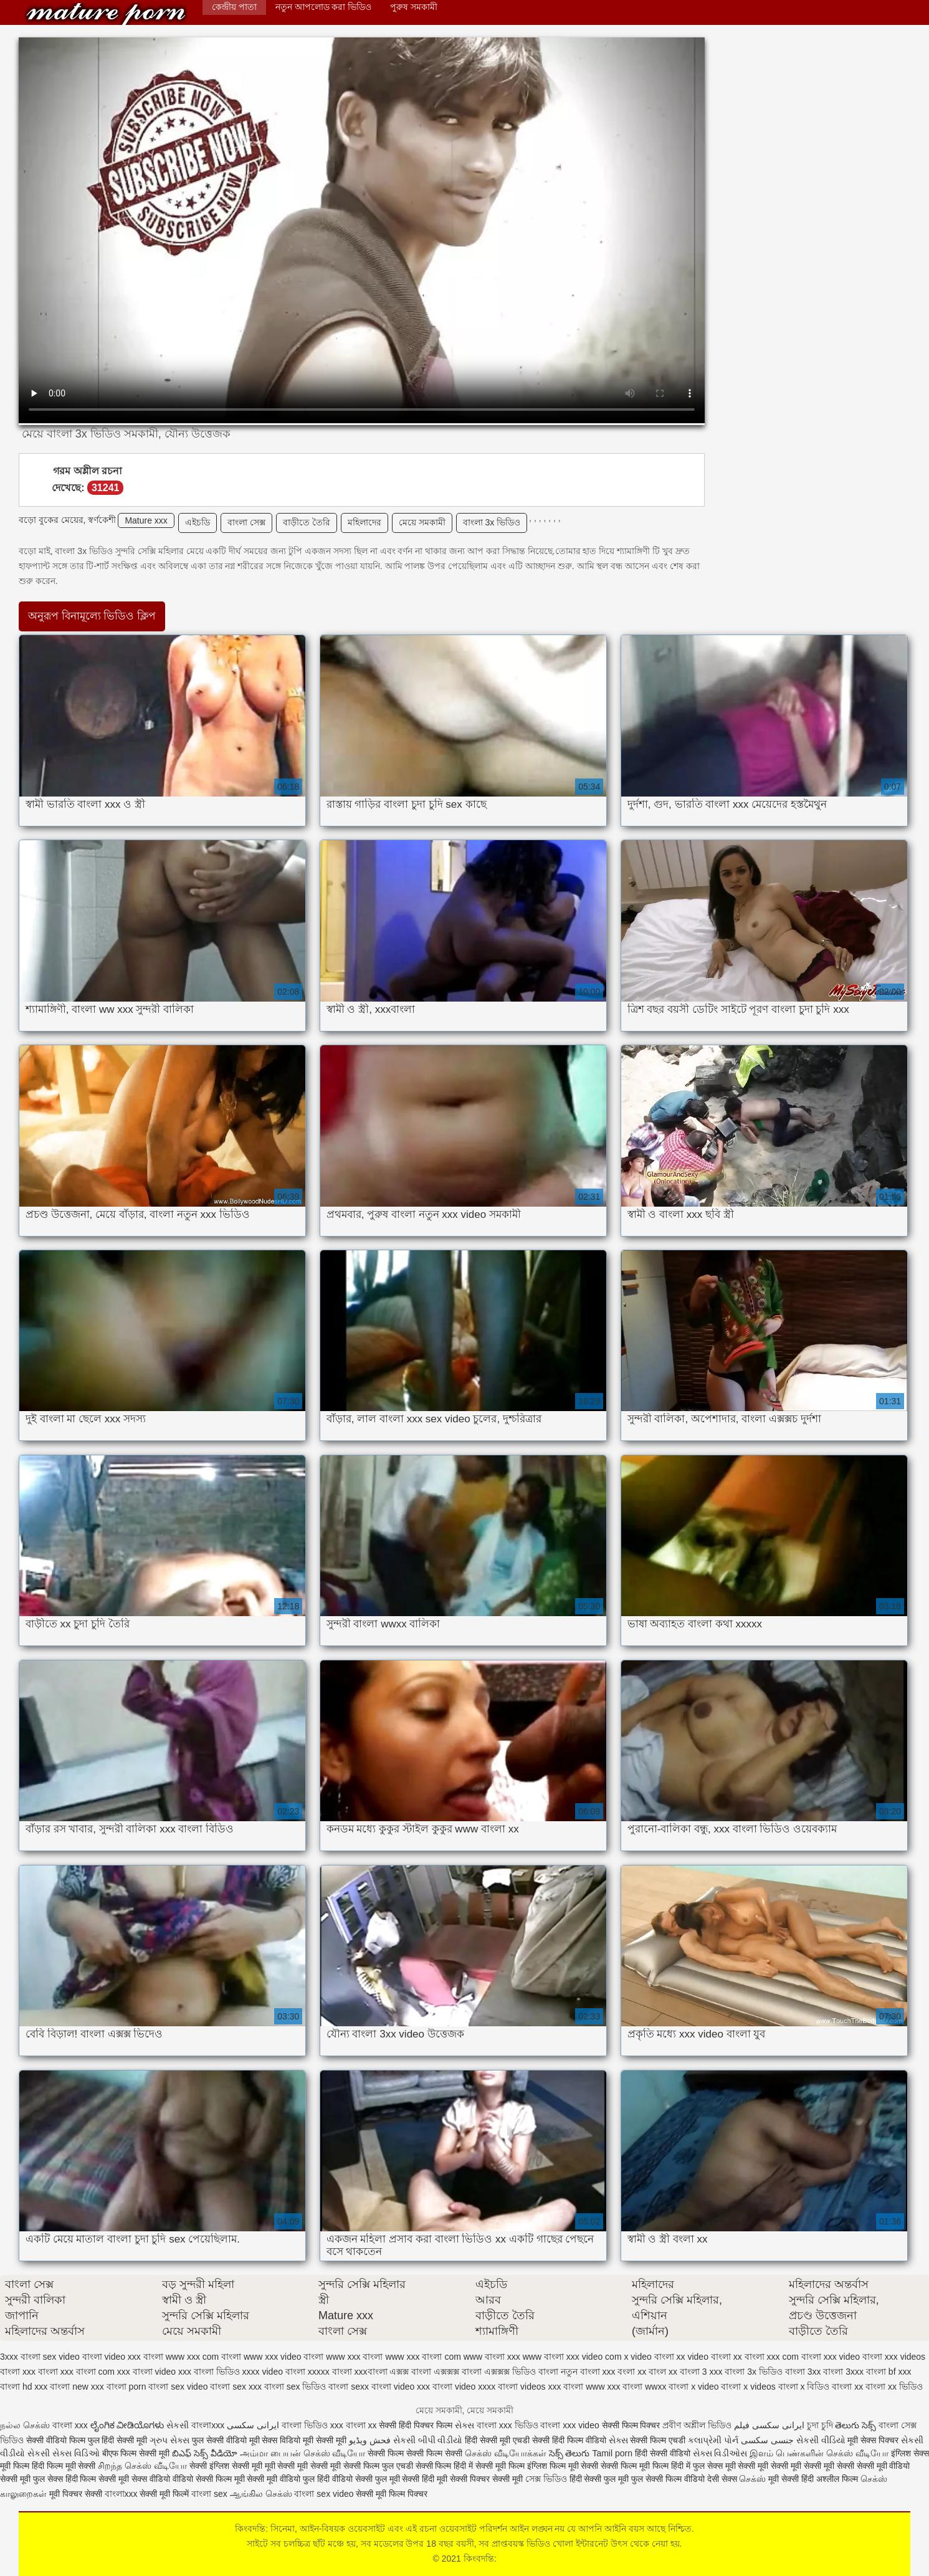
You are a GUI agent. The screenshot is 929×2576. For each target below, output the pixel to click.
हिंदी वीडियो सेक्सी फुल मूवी (359, 2479)
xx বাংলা (749, 2357)
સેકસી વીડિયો (821, 2440)
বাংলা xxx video (569, 2425)
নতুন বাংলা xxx (588, 2372)
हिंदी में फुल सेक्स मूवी (704, 2466)
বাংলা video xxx (400, 2387)
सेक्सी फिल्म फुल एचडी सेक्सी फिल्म (398, 2466)
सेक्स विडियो (281, 2440)
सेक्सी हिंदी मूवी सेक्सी (436, 2479)
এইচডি (197, 522)
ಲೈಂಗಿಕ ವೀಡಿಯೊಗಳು (127, 2425)
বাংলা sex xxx (236, 2387)
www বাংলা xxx (492, 2357)
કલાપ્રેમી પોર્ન (714, 2440)
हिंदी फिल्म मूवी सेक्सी (64, 2466)
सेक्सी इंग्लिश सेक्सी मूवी (227, 2466)
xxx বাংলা (40, 2372)
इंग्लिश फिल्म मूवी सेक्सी (564, 2466)
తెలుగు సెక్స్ (855, 2425)
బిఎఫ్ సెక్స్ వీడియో (204, 2453)
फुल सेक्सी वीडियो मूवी (226, 2440)
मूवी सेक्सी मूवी (324, 2440)
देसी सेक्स (722, 2479)
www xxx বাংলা (354, 2357)
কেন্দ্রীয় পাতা (234, 7)
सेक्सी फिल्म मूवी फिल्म (636, 2466)
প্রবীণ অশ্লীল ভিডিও (696, 2425)
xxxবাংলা (371, 2372)
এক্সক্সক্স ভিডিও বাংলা (521, 2372)
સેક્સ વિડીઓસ (720, 2453)
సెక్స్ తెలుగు (569, 2453)
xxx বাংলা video (146, 2372)
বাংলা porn (126, 2387)
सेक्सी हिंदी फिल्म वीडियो (570, 2440)
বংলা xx (631, 2372)
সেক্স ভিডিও (546, 2479)
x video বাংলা (649, 2357)
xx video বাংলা (704, 2357)
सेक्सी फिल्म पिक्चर (632, 2425)
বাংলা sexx (348, 2387)
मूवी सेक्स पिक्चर (872, 2440)
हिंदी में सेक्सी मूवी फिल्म (489, 2466)
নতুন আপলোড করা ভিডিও (323, 7)
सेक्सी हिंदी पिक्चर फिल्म (415, 2425)
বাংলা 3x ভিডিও (492, 522)
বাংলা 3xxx (843, 2372)
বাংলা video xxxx (463, 2387)
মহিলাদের (364, 522)
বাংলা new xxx (76, 2387)
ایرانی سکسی (254, 2425)
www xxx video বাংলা (283, 2357)
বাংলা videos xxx (529, 2387)
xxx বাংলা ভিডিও (209, 2372)
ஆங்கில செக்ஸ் (261, 2494)
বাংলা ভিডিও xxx (312, 2425)
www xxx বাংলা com (422, 2357)
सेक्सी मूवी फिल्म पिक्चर (391, 2494)
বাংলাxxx (207, 2425)
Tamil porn (612, 2453)
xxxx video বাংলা (273, 2372)
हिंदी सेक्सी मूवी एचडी (497, 2440)
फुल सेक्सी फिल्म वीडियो (668, 2479)
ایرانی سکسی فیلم (769, 2425)
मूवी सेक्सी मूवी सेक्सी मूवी (304, 2466)
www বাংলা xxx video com (572, 2357)
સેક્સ (464, 2425)
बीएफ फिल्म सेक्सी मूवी (136, 2453)
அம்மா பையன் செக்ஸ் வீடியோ (303, 2453)
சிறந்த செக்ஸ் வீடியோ (143, 2466)
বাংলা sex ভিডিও (295, 2387)
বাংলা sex (209, 2494)
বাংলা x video (693, 2387)
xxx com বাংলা (794, 2357)
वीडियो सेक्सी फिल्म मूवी (209, 2479)
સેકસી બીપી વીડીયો (428, 2440)
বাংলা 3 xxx (701, 2372)
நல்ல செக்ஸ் (25, 2425)
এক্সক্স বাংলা (410, 2372)
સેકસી (177, 2425)
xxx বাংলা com (87, 2372)
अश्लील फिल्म (837, 2479)
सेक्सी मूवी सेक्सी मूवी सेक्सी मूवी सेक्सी (797, 2466)
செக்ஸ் (752, 2479)
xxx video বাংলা (853, 2357)
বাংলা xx (847, 2387)
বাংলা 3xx (803, 2372)
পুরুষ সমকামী (413, 7)
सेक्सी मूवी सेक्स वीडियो (135, 2479)
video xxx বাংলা (134, 2357)
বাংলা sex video (177, 2387)
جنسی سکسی (767, 2440)
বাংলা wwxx (644, 2387)
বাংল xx (663, 2372)
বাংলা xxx (70, 2425)
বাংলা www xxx (591, 2387)
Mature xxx (146, 520)
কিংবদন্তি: (106, 14)
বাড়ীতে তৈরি (306, 522)
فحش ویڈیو (370, 2440)
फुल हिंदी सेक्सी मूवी (118, 2440)
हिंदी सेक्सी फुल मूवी (599, 2479)
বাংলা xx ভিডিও (894, 2387)
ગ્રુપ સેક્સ (169, 2440)
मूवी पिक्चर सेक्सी (75, 2494)
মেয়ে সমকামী (422, 522)
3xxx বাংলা (20, 2357)
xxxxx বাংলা (330, 2372)
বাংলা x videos (748, 2387)
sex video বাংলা (72, 2357)
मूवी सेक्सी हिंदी (791, 2479)
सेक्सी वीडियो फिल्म (57, 2440)
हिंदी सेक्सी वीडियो (662, 2453)
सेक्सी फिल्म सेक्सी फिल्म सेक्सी (416, 2453)
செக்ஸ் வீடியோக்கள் (505, 2453)
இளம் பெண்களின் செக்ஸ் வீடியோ (819, 2453)
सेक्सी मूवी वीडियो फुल (282, 2479)
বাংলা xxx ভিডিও (507, 2425)
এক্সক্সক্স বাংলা (458, 2372)
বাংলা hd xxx (23, 2387)
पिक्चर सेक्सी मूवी (496, 2479)
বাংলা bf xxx (888, 2372)
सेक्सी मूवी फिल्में (165, 2494)
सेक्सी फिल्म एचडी (659, 2440)
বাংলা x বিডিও (804, 2387)
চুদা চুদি (820, 2425)
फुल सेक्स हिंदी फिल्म (66, 2479)
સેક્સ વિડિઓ (76, 2453)
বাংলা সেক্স (246, 522)
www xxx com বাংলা (203, 2357)
